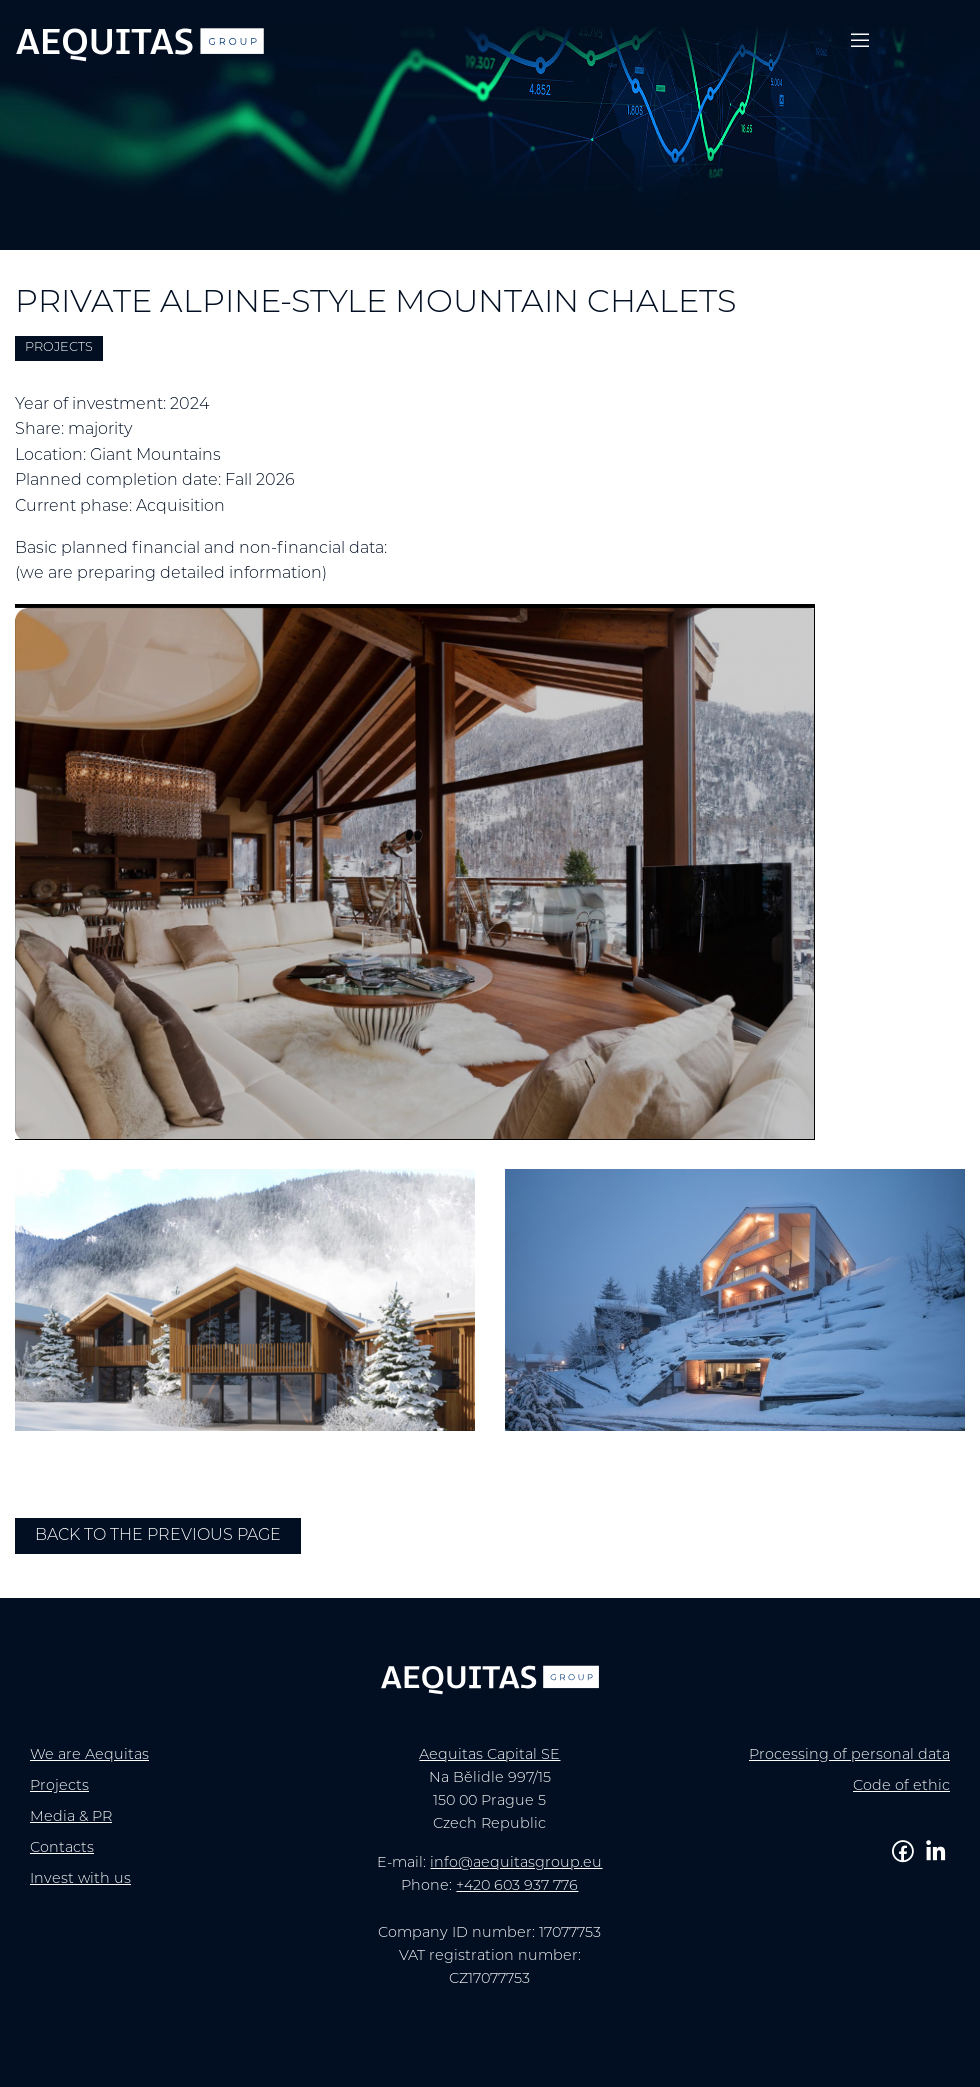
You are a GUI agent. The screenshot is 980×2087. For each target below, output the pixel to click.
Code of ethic (901, 1786)
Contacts (62, 1848)
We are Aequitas (89, 1755)
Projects (59, 1786)
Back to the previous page (158, 1536)
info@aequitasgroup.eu (516, 1863)
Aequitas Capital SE (489, 1755)
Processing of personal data (849, 1755)
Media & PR (71, 1817)
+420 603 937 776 (517, 1886)
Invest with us (80, 1879)
